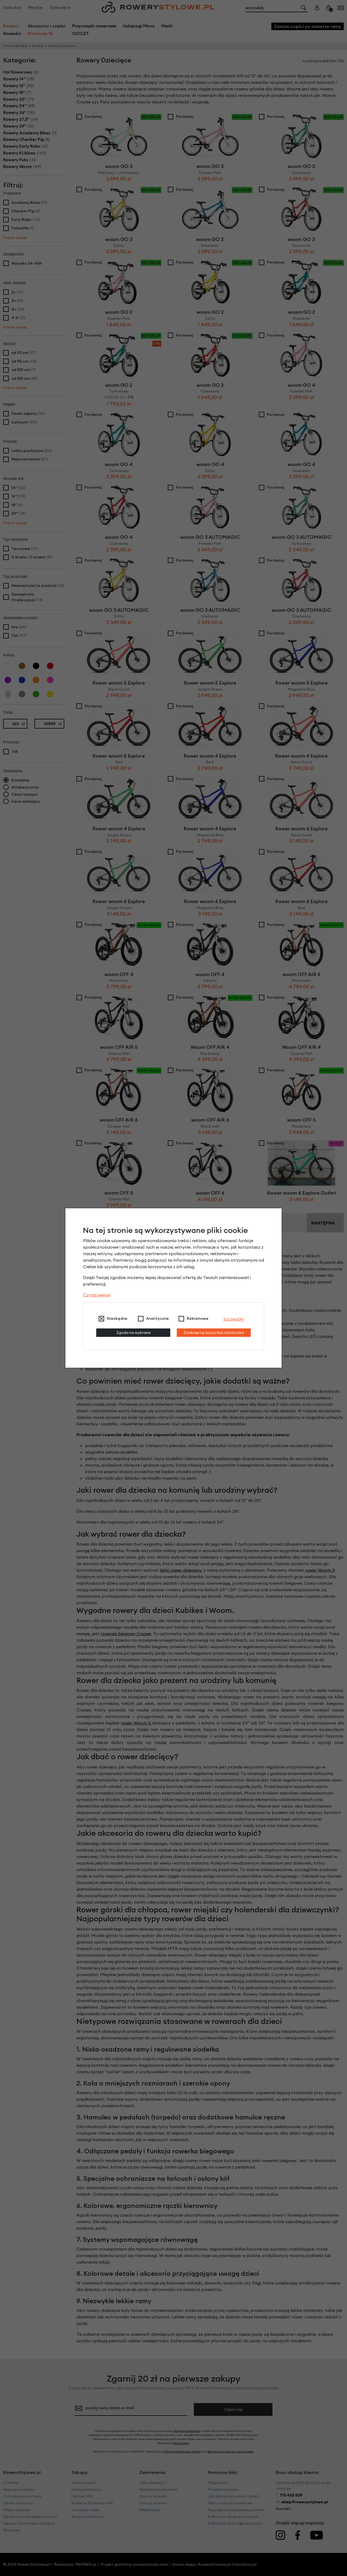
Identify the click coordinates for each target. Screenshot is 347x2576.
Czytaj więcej (96, 1295)
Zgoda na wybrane (133, 1332)
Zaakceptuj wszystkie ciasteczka (214, 1332)
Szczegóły (233, 1319)
